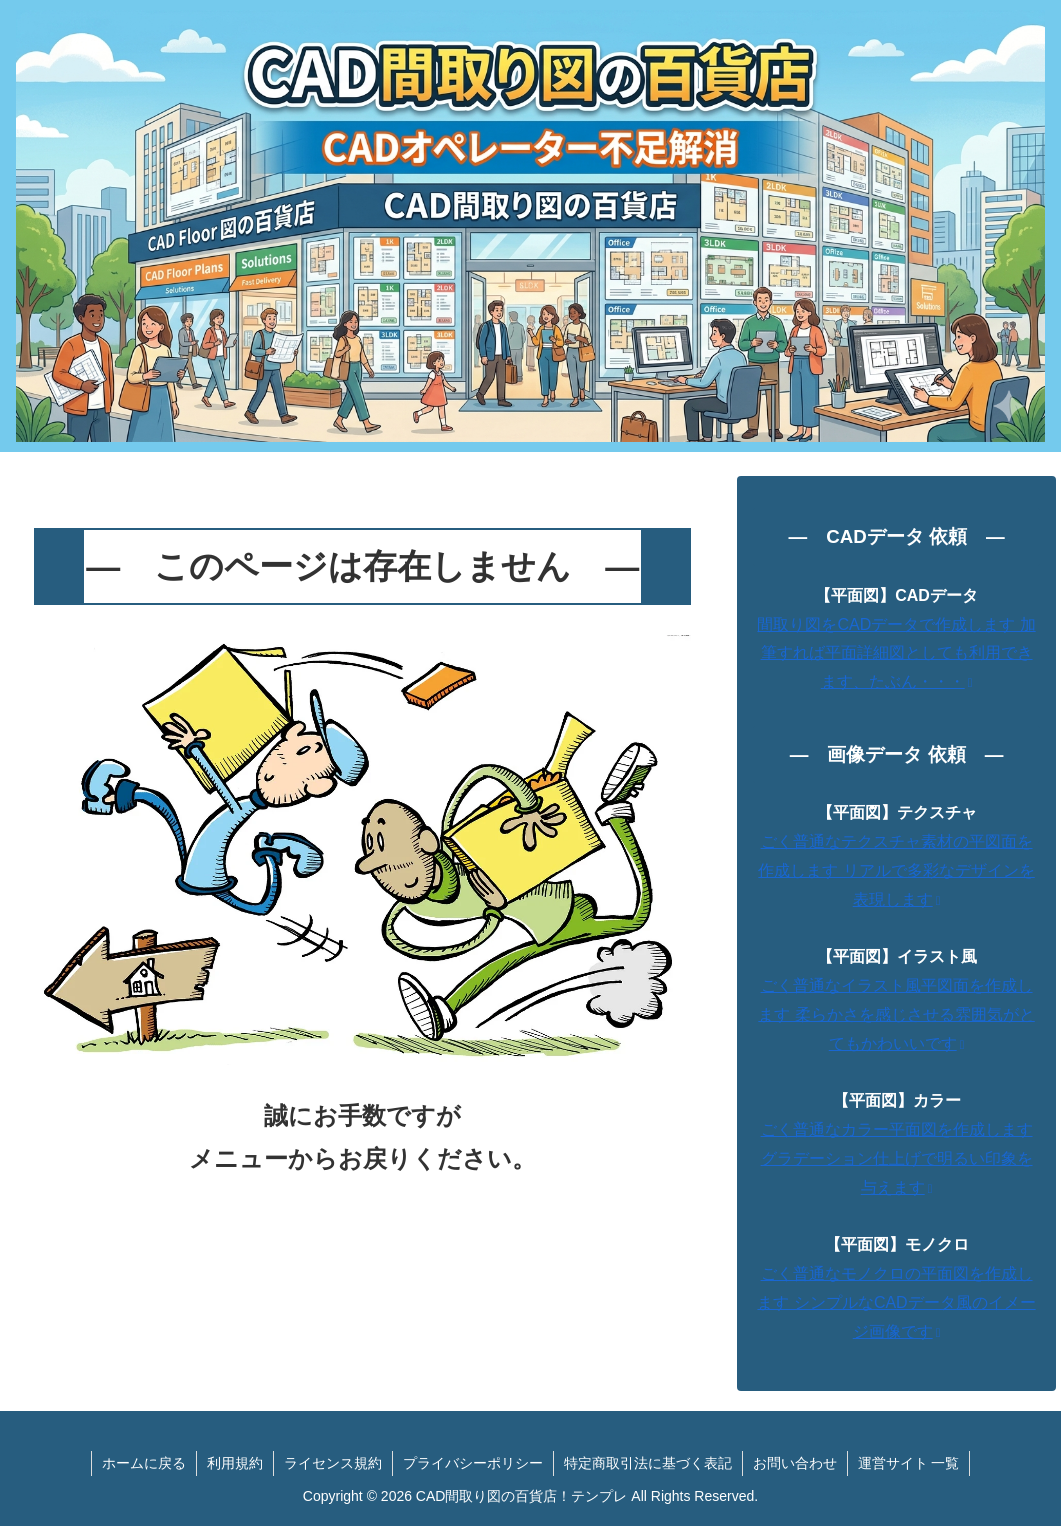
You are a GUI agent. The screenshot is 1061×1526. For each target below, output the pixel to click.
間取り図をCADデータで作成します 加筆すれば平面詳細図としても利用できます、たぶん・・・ (896, 653)
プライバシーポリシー (473, 1463)
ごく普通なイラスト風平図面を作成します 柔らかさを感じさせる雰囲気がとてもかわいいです (896, 1014)
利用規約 (235, 1463)
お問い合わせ (795, 1463)
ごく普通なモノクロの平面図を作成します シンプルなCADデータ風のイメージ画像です (896, 1302)
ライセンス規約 (333, 1463)
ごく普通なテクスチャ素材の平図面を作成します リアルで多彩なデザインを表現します (896, 870)
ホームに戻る (144, 1463)
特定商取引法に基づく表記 (648, 1463)
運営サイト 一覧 (909, 1463)
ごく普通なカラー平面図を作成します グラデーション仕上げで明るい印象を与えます (897, 1158)
